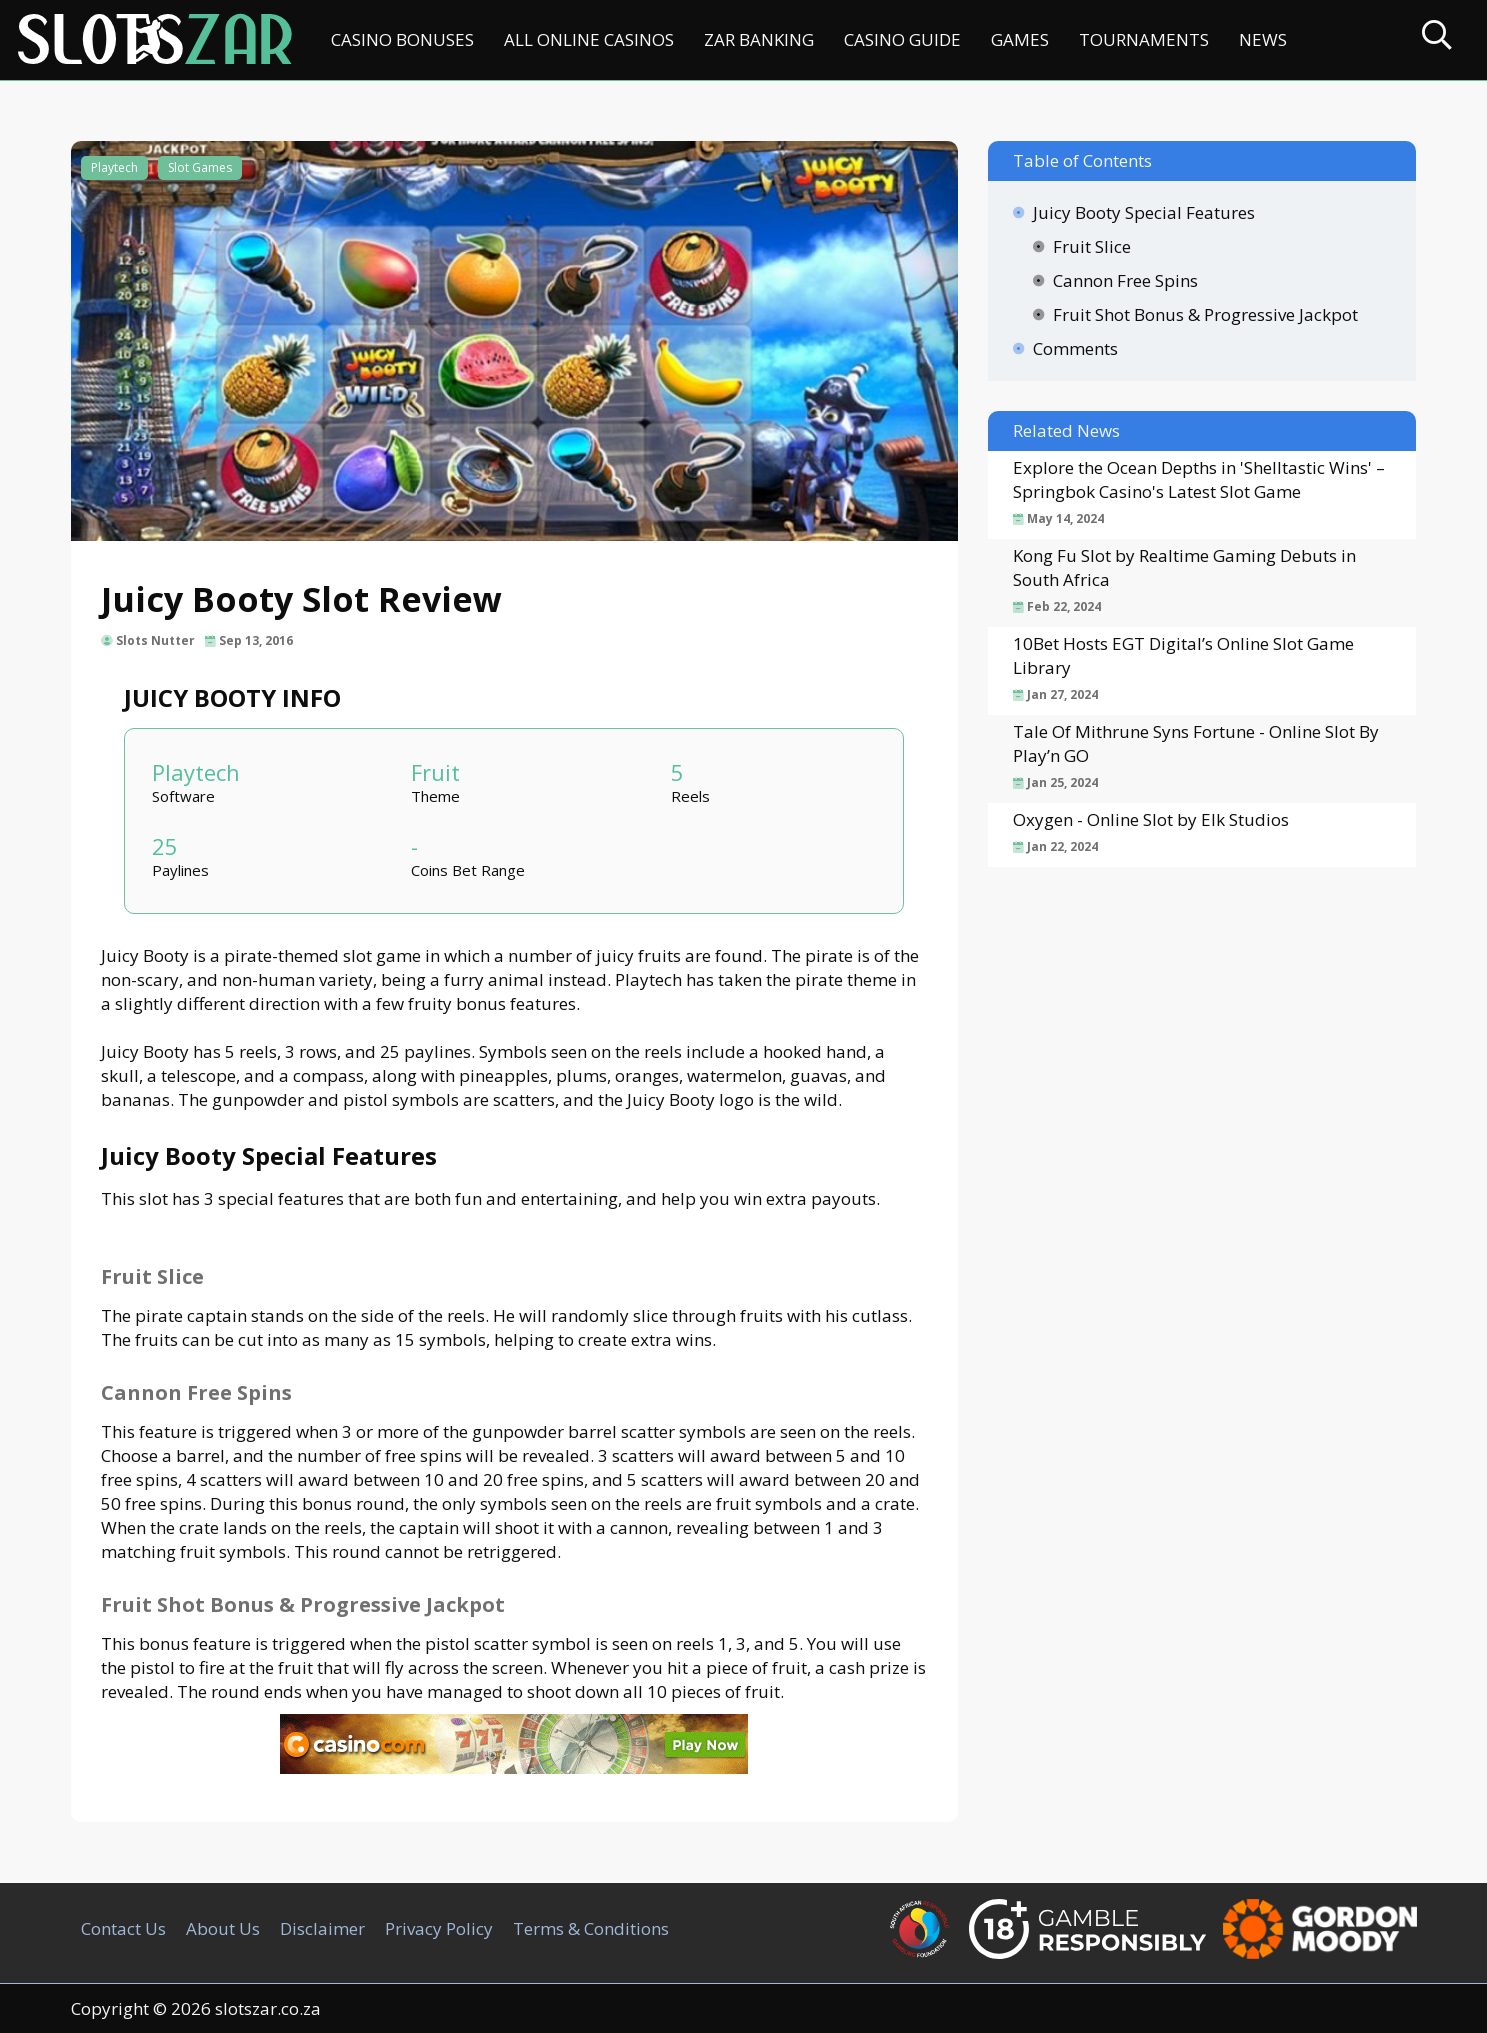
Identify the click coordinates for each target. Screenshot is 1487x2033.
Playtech (114, 167)
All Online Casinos (589, 39)
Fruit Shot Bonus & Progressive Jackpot (1205, 314)
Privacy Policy (439, 1928)
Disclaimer (322, 1928)
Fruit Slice (1092, 246)
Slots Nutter (155, 640)
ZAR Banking (759, 39)
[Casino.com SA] (514, 1767)
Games (1020, 39)
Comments (1075, 348)
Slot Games (200, 167)
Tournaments (1144, 39)
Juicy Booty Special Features (1144, 212)
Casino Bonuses (402, 39)
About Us (223, 1928)
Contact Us (123, 1928)
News (1263, 39)
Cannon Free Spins (1125, 280)
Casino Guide (902, 39)
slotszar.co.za (268, 2008)
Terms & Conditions (591, 1928)
